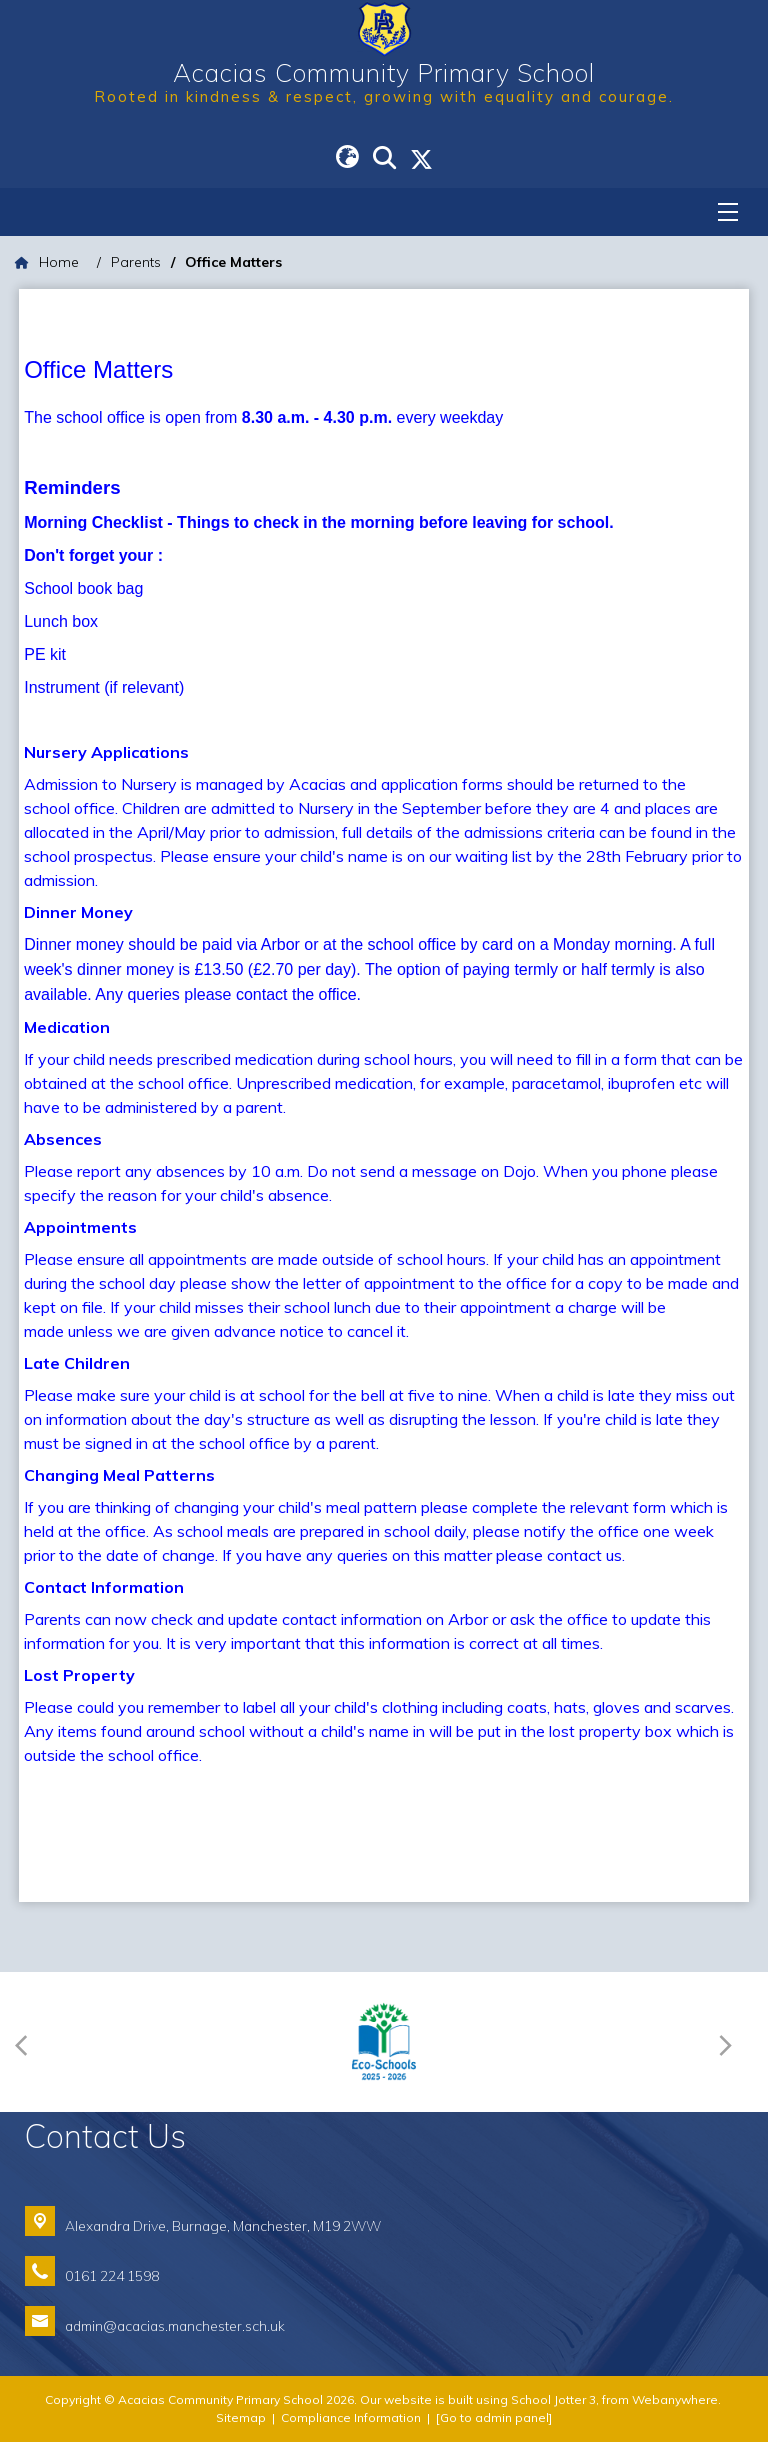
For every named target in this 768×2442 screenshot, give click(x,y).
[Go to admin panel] (494, 2417)
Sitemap (241, 2417)
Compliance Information (351, 2417)
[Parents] (136, 262)
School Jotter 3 (553, 2399)
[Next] (730, 2042)
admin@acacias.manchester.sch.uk (175, 2325)
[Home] (47, 262)
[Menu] (728, 212)
